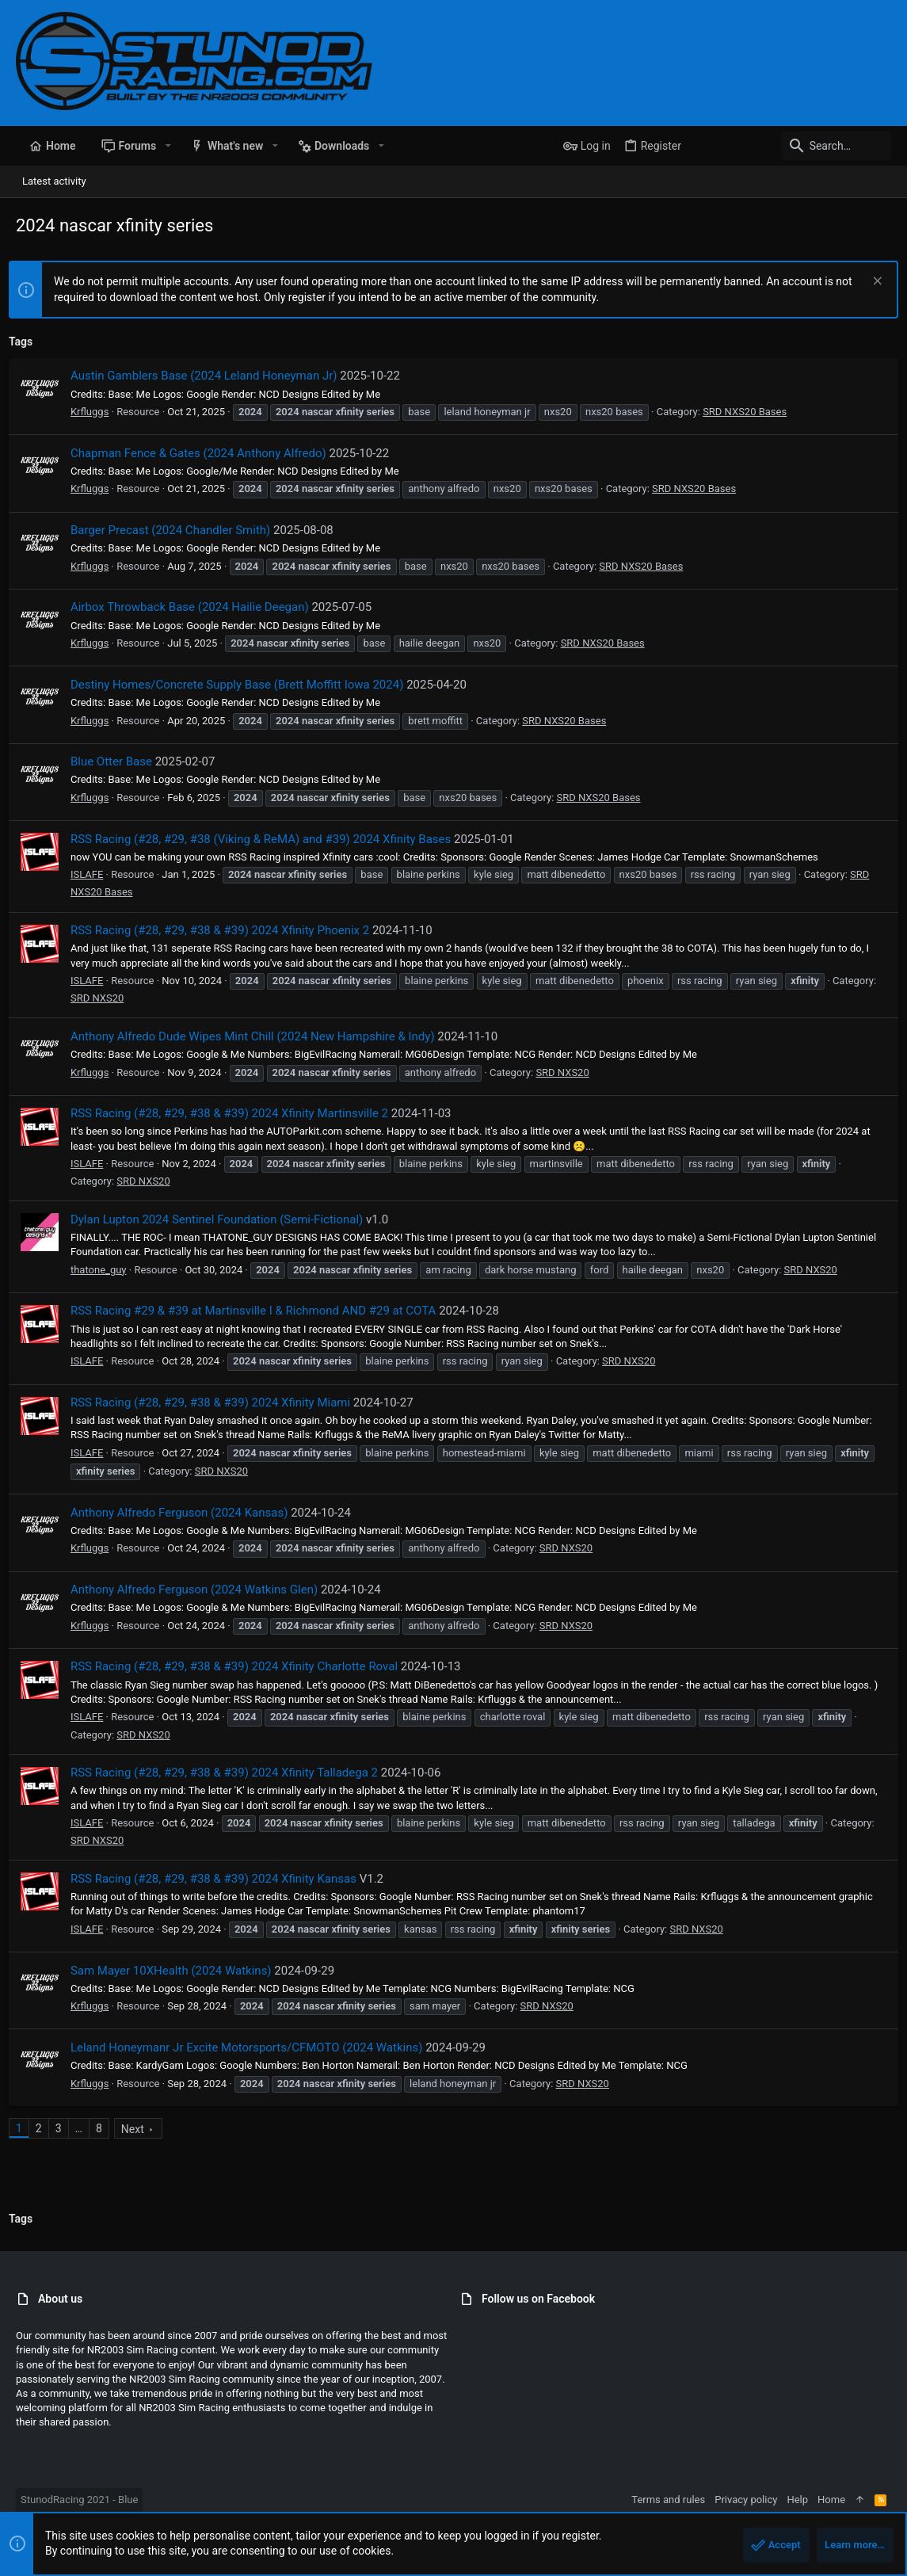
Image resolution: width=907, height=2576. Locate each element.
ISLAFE (94, 874)
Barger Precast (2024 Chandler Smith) (177, 530)
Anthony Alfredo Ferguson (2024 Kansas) (186, 1513)
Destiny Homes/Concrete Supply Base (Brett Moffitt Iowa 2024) (244, 684)
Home (831, 2499)
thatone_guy (106, 1270)
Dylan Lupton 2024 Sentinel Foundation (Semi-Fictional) (224, 1219)
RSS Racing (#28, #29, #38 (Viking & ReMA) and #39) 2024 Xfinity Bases (268, 839)
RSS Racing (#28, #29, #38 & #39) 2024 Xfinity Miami (217, 1402)
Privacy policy (746, 2499)
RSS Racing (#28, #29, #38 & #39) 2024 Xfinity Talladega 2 (231, 1772)
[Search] (792, 146)
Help (797, 2499)
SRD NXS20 (150, 998)
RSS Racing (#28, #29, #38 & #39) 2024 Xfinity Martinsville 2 (236, 1113)
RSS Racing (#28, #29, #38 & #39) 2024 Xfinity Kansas (221, 1879)
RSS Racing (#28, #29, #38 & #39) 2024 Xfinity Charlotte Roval (241, 1666)
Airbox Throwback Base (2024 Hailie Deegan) (197, 607)
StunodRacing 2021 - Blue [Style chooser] (79, 2499)
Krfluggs (97, 412)
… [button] (86, 2128)
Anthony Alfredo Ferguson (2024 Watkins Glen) (201, 1589)
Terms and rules (668, 2499)
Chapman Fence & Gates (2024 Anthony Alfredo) (205, 453)
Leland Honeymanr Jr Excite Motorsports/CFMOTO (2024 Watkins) (254, 2047)
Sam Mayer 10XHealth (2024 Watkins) (178, 1970)
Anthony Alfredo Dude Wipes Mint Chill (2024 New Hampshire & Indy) (260, 1036)
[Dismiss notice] (868, 282)
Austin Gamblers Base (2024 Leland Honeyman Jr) (211, 375)
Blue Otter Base (118, 761)
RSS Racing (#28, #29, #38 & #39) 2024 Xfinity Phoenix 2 (227, 930)
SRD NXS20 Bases (752, 412)
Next (139, 2129)
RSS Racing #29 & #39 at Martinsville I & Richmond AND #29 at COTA (260, 1310)
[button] (167, 146)
